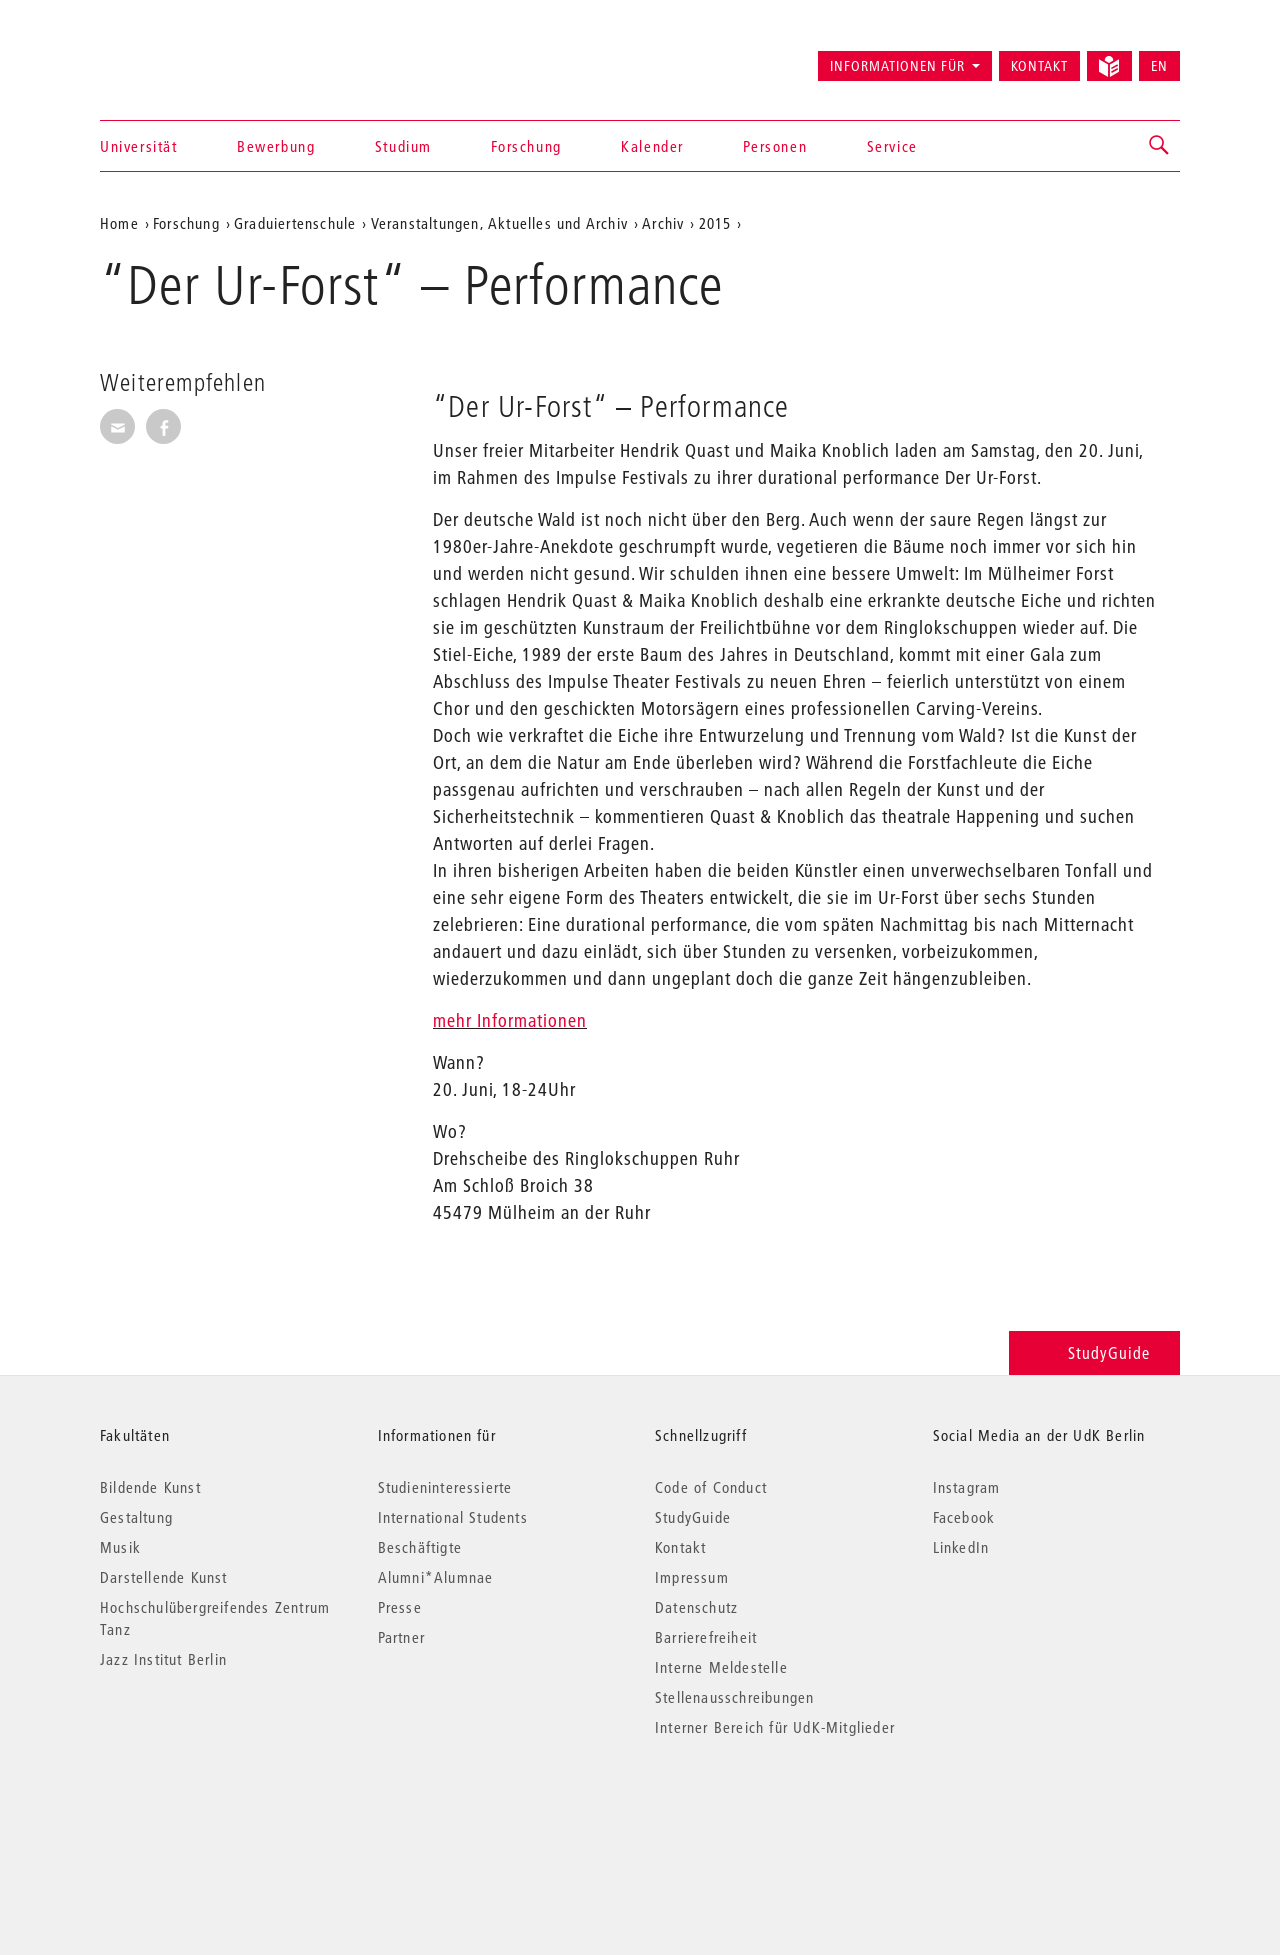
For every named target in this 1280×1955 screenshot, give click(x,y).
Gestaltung (136, 1517)
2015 (715, 223)
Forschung (526, 146)
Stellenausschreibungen (734, 1697)
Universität (139, 146)
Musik (120, 1547)
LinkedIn (961, 1547)
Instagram (967, 1487)
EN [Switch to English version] (1159, 66)
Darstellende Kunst (164, 1577)
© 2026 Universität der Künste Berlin (204, 1811)
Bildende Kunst (150, 1487)
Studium (403, 146)
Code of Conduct (711, 1487)
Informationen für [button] (897, 66)
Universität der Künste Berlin (178, 57)
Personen (775, 146)
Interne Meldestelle (721, 1667)
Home (119, 223)
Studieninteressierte (445, 1487)
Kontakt (1039, 66)
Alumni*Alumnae (436, 1577)
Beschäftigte (420, 1547)
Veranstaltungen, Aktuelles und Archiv (499, 223)
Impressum (692, 1577)
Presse (400, 1607)
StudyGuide (1094, 1352)
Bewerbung (276, 146)
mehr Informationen (510, 1020)
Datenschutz (696, 1607)
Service (892, 146)
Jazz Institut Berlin (163, 1659)
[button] (1160, 146)
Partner (401, 1637)
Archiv (663, 223)
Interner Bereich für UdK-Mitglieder (775, 1727)
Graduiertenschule (295, 223)
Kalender (652, 146)
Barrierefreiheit (706, 1637)
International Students (453, 1517)
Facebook (964, 1517)
